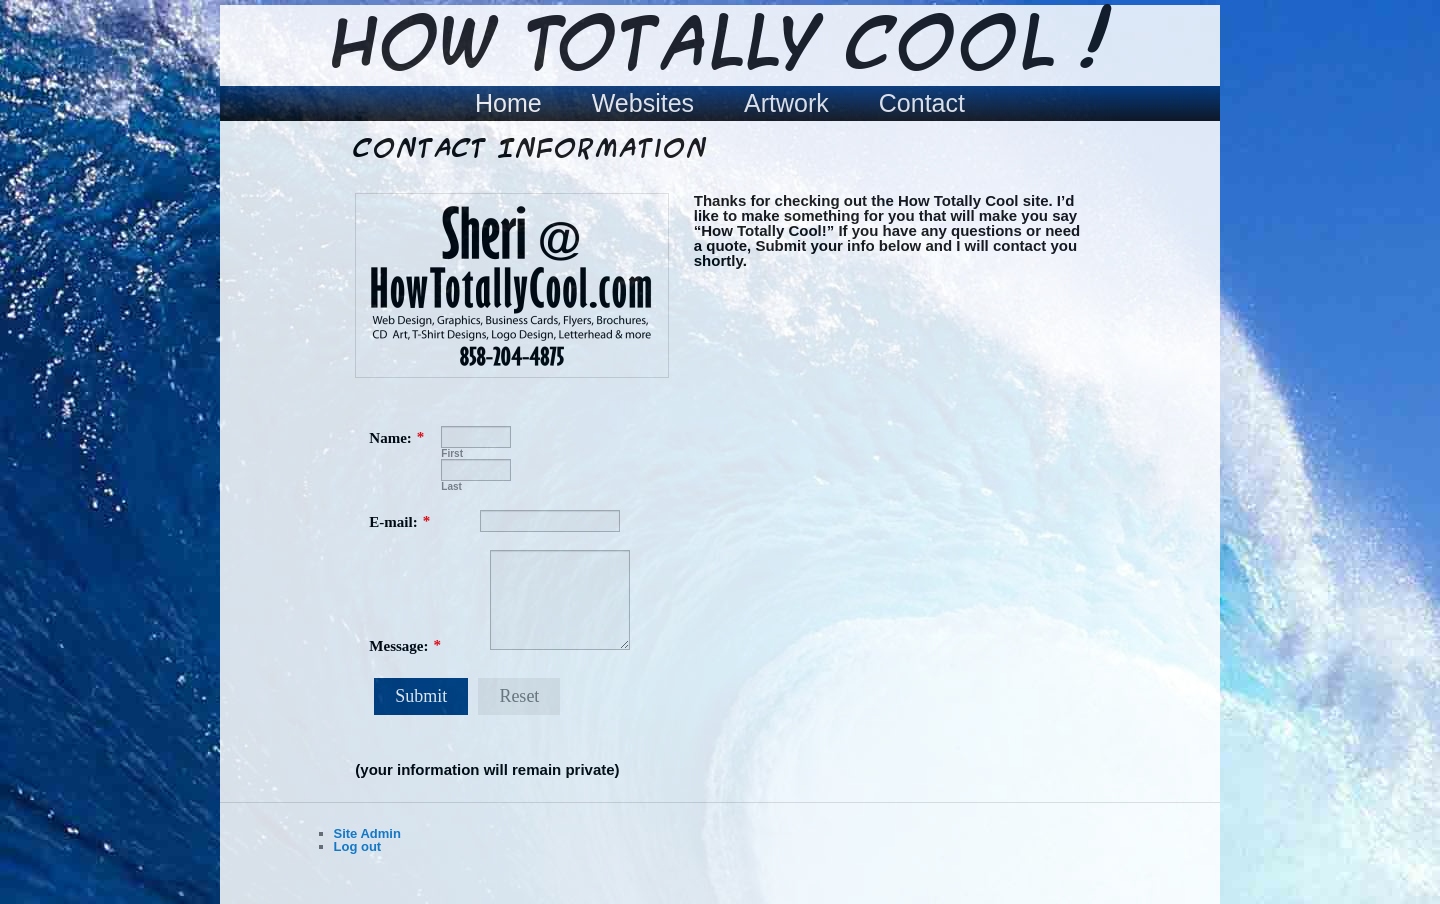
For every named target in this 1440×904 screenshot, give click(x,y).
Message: (398, 646)
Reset (519, 696)
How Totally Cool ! (720, 47)
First (452, 453)
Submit (421, 696)
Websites (643, 103)
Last (451, 486)
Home (508, 103)
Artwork (786, 103)
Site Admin (367, 833)
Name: (390, 438)
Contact (922, 103)
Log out (358, 846)
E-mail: (393, 522)
